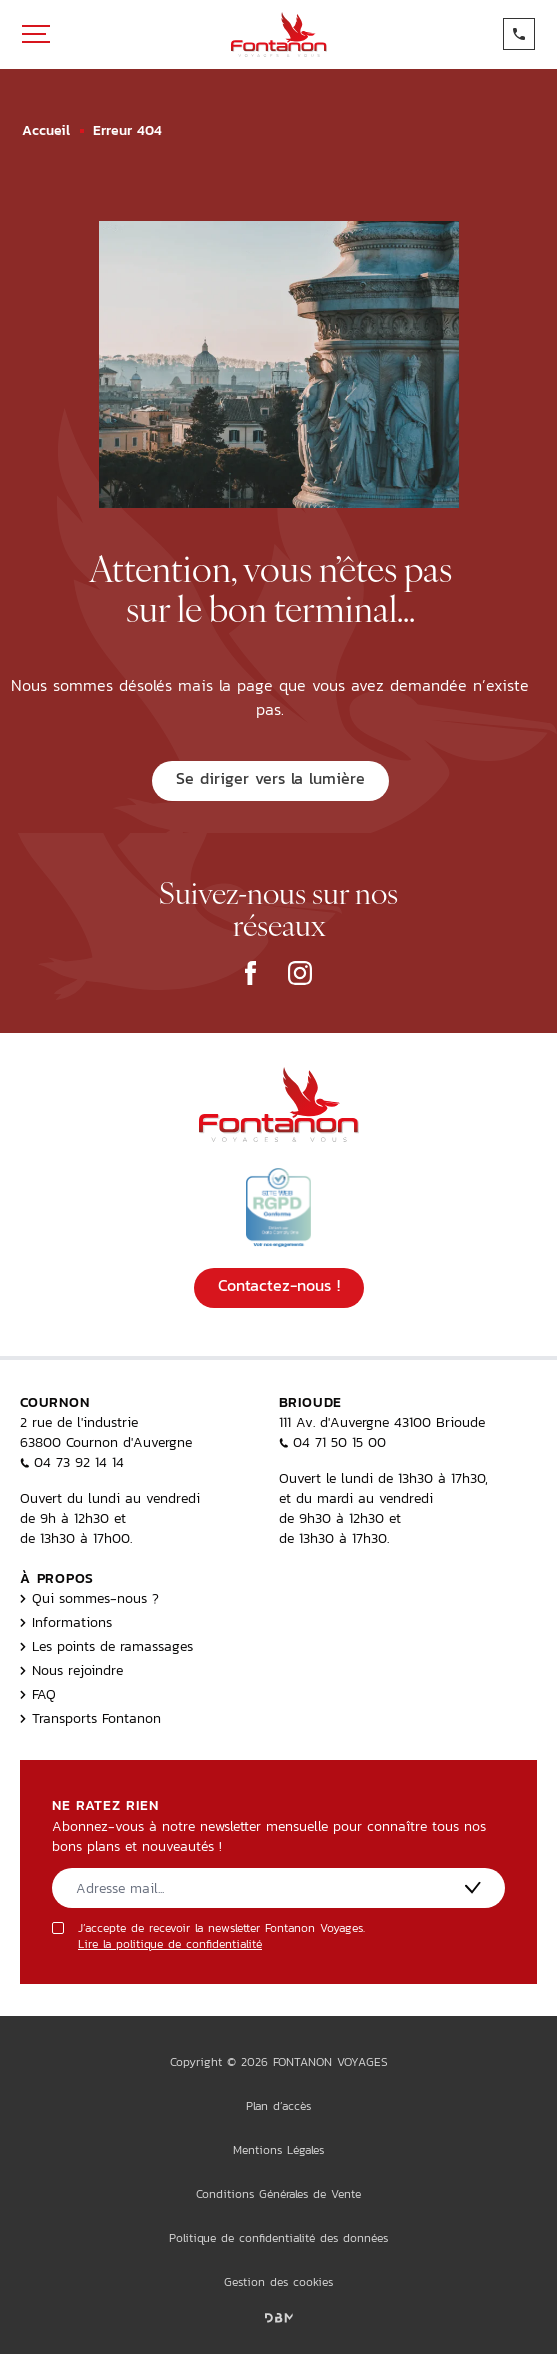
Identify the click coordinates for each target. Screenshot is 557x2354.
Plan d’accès (278, 2106)
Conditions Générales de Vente (278, 2194)
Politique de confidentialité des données (278, 2238)
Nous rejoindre (71, 1670)
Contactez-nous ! (279, 1285)
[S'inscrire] (473, 1887)
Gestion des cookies (278, 2282)
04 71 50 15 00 (332, 1442)
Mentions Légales (278, 2150)
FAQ (38, 1694)
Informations (66, 1622)
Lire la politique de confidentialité (170, 1944)
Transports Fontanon (90, 1718)
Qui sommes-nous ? (89, 1598)
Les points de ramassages (106, 1646)
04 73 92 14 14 (72, 1462)
